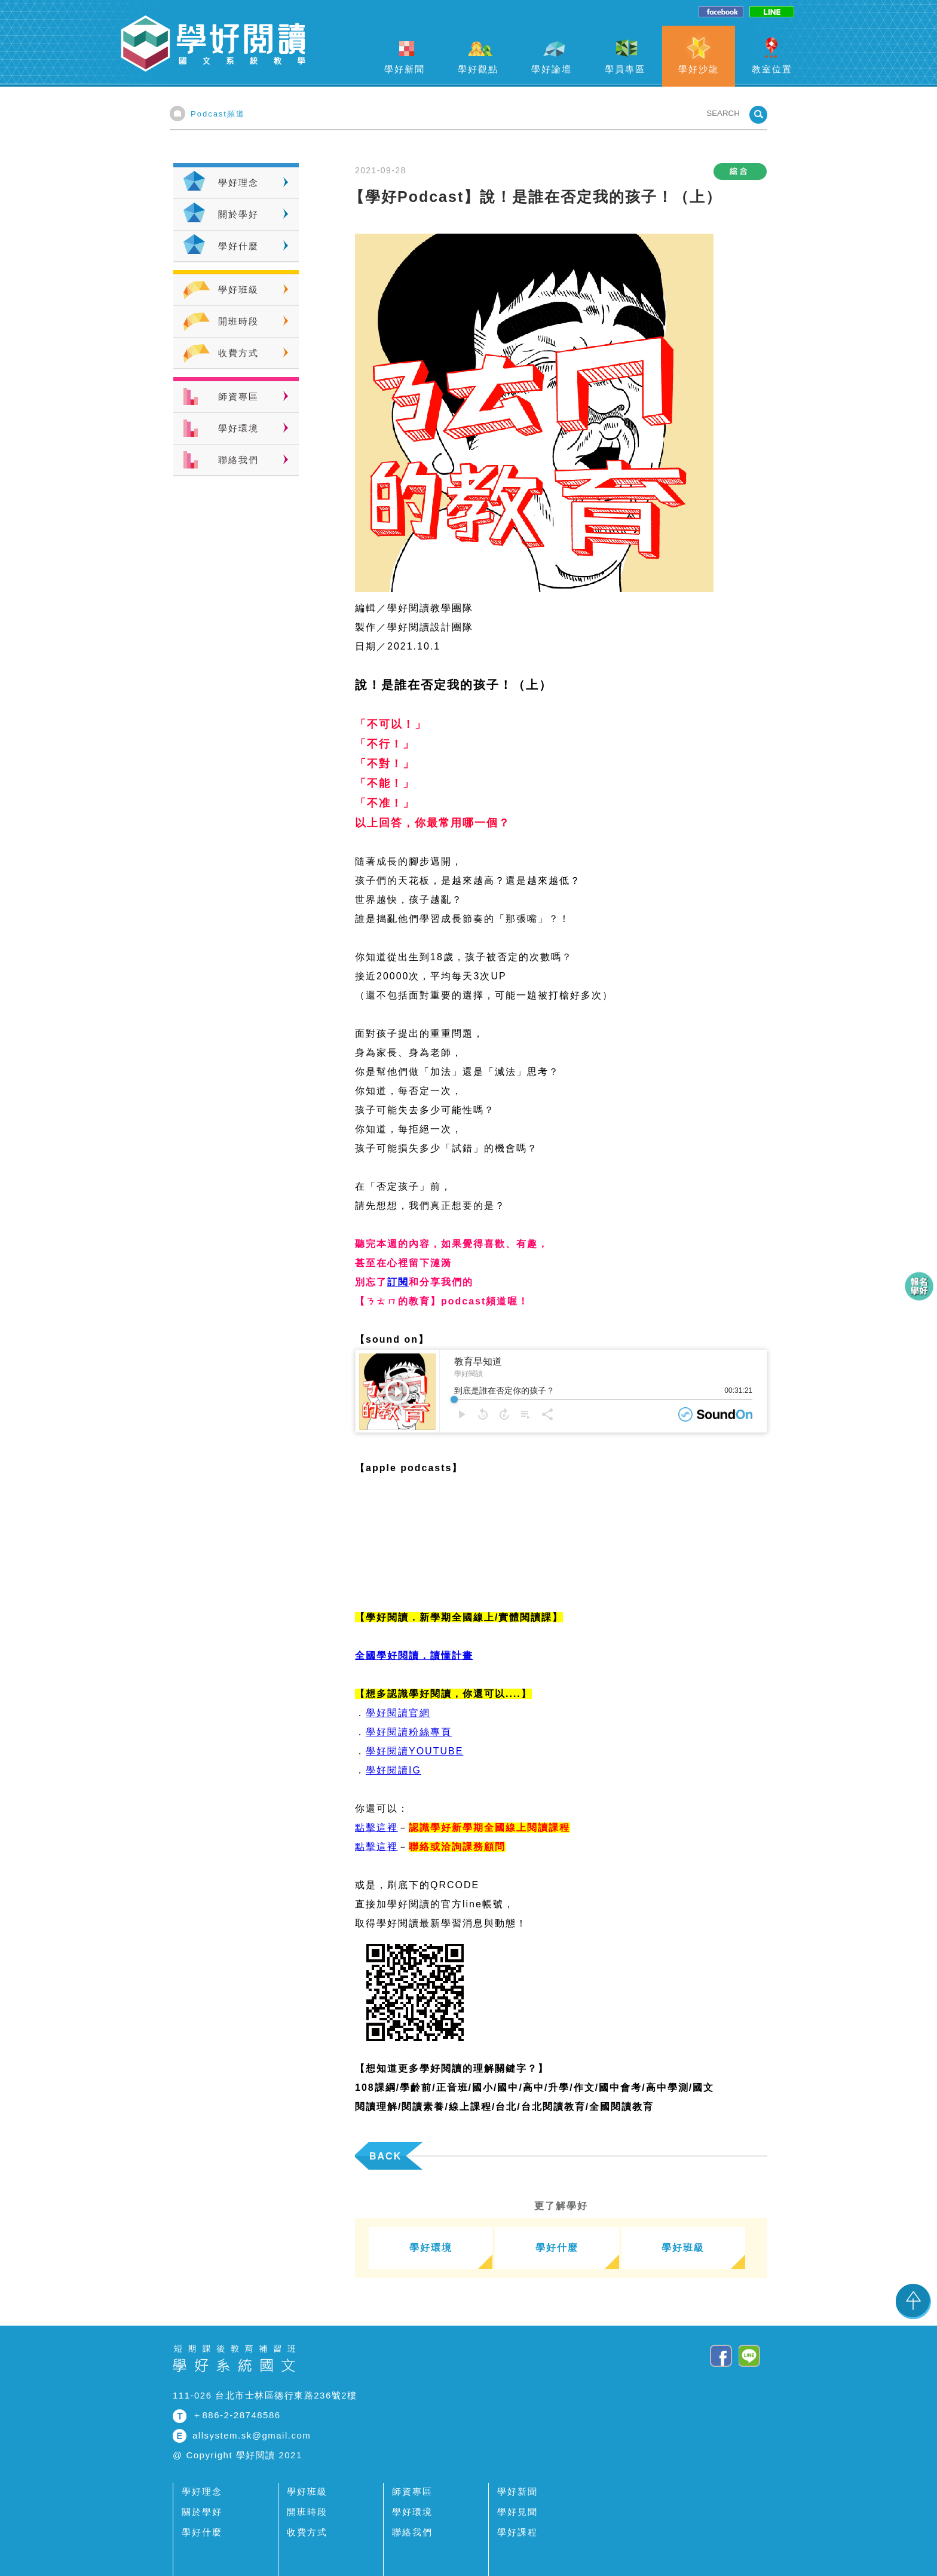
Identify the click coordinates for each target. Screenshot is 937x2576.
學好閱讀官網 (398, 1713)
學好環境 (238, 428)
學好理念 (238, 182)
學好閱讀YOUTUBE (414, 1751)
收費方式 (238, 353)
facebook (721, 12)
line (771, 12)
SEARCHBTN (758, 115)
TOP (913, 2301)
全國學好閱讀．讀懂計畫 (414, 1655)
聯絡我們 (238, 460)
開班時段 (238, 321)
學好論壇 (551, 69)
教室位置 (772, 69)
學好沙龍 (698, 69)
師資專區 (238, 396)
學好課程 (517, 2532)
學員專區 (625, 69)
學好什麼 (238, 246)
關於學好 (238, 214)
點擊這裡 (376, 1828)
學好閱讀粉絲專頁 (409, 1732)
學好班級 (238, 289)
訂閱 (398, 1282)
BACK (385, 2156)
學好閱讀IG (393, 1770)
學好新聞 (404, 69)
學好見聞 (517, 2512)
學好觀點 (478, 69)
